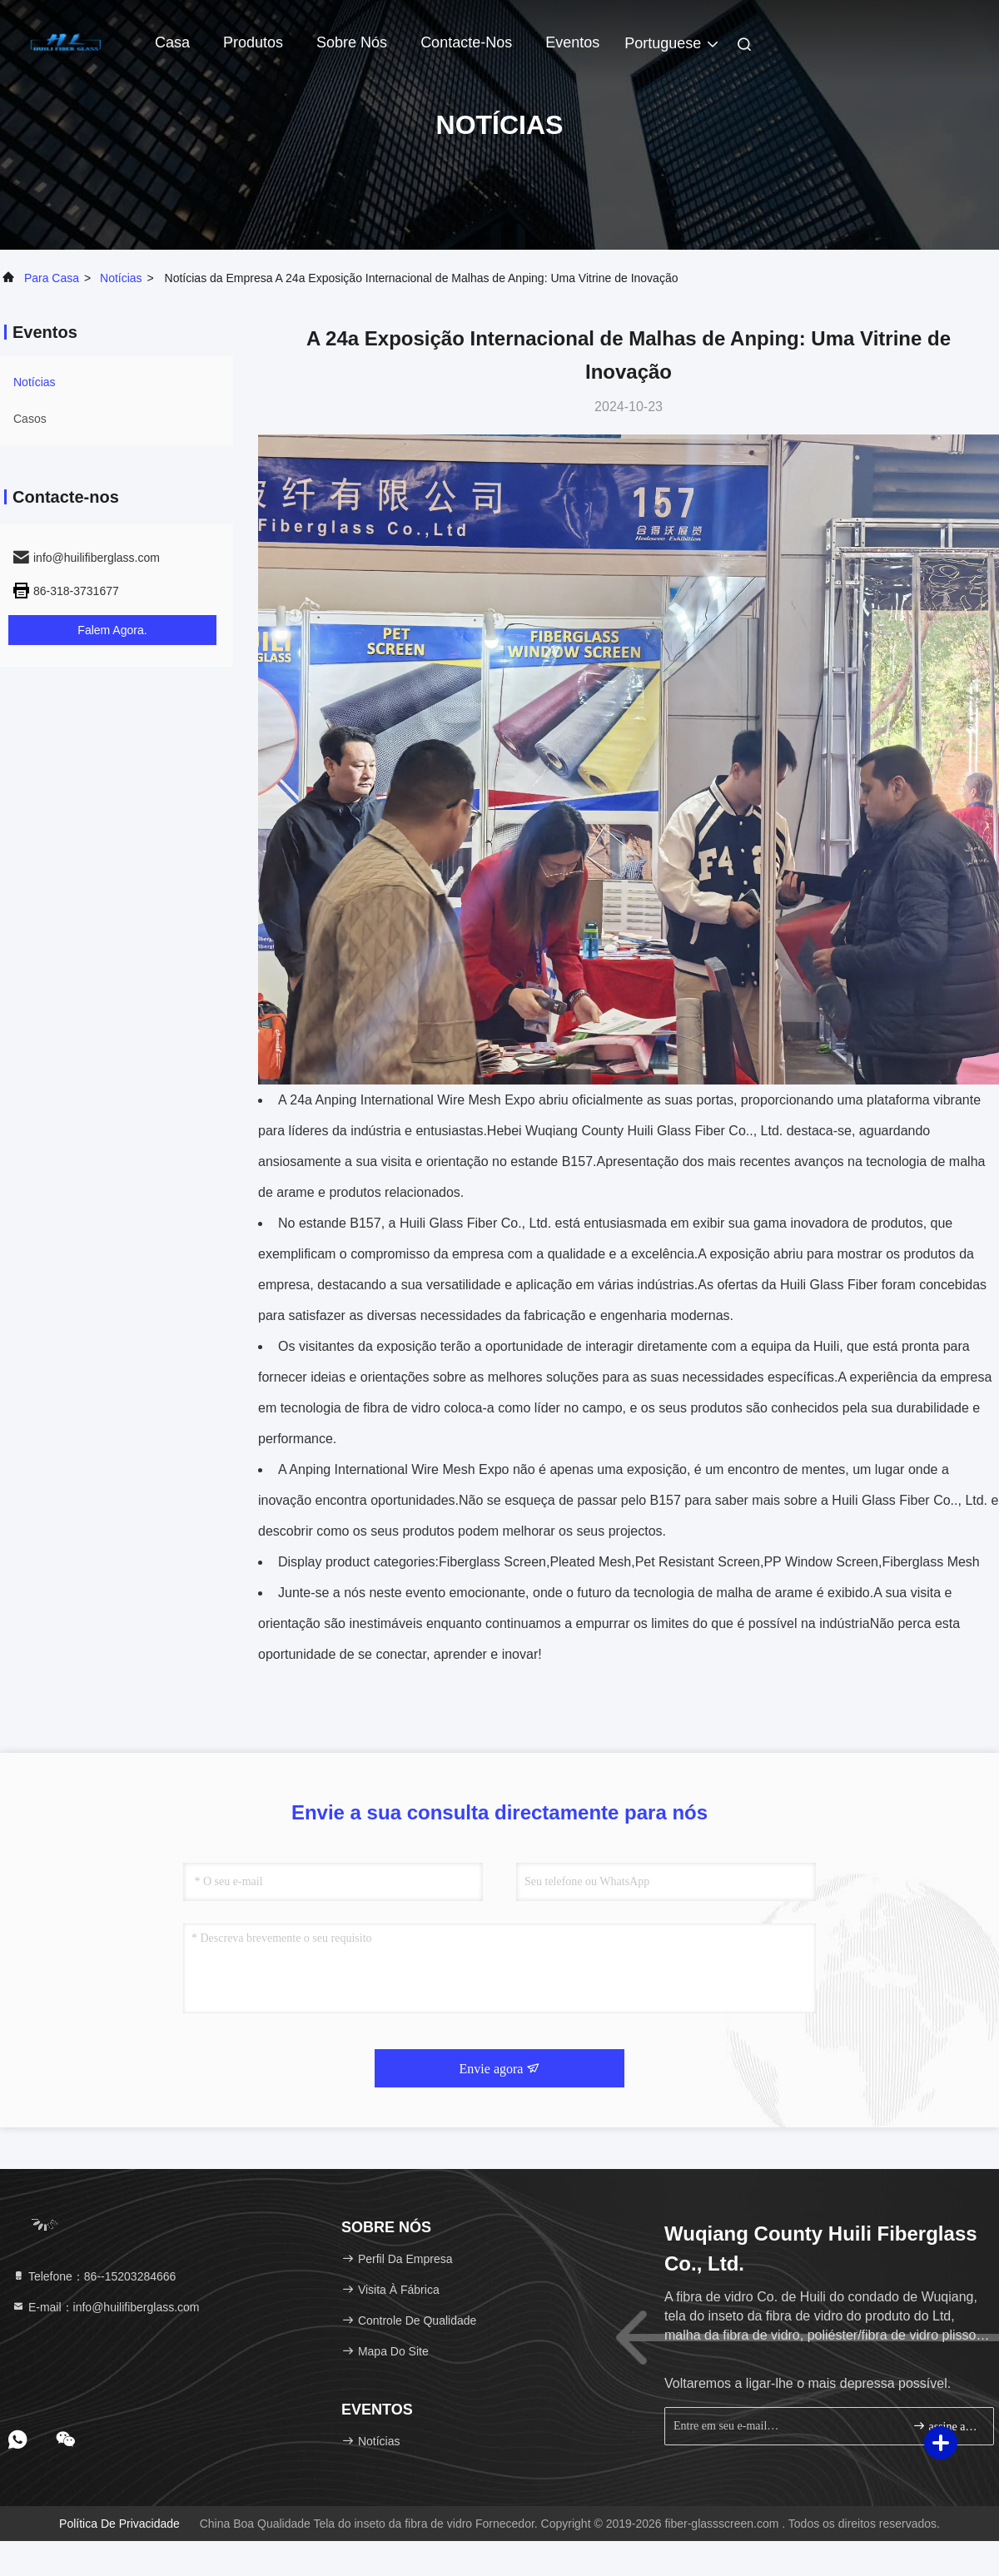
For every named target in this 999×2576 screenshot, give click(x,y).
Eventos (572, 42)
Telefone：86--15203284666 (94, 2276)
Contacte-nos (466, 42)
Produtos (253, 42)
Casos (30, 418)
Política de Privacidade (119, 2523)
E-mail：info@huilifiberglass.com (106, 2307)
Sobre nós (351, 42)
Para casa (51, 278)
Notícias (121, 278)
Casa (172, 42)
